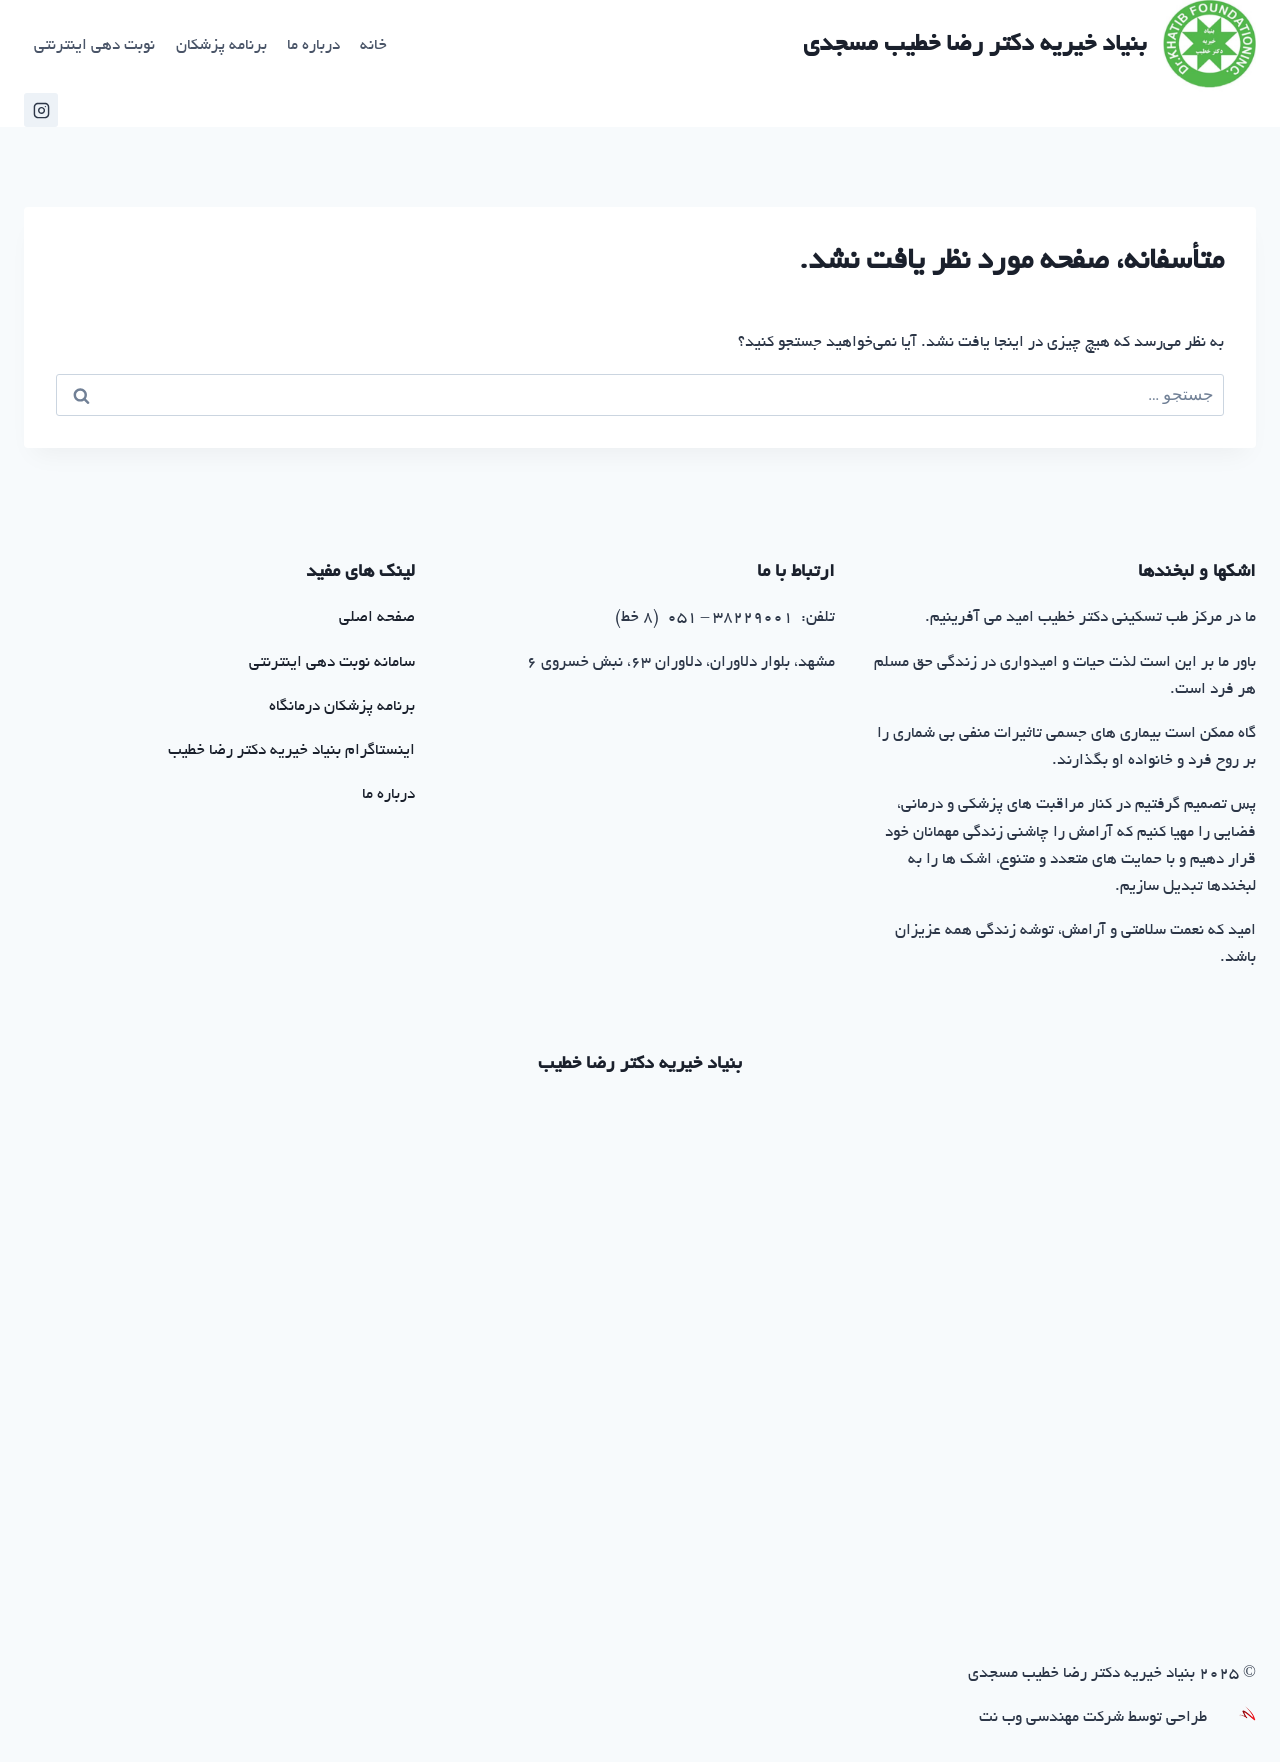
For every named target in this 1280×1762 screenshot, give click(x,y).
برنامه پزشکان (221, 46)
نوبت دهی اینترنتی (94, 46)
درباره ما (313, 46)
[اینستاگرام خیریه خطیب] (41, 110)
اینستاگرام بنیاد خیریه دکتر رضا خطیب (291, 751)
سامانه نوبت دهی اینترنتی (332, 663)
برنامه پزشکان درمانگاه (342, 707)
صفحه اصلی (377, 618)
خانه (373, 46)
